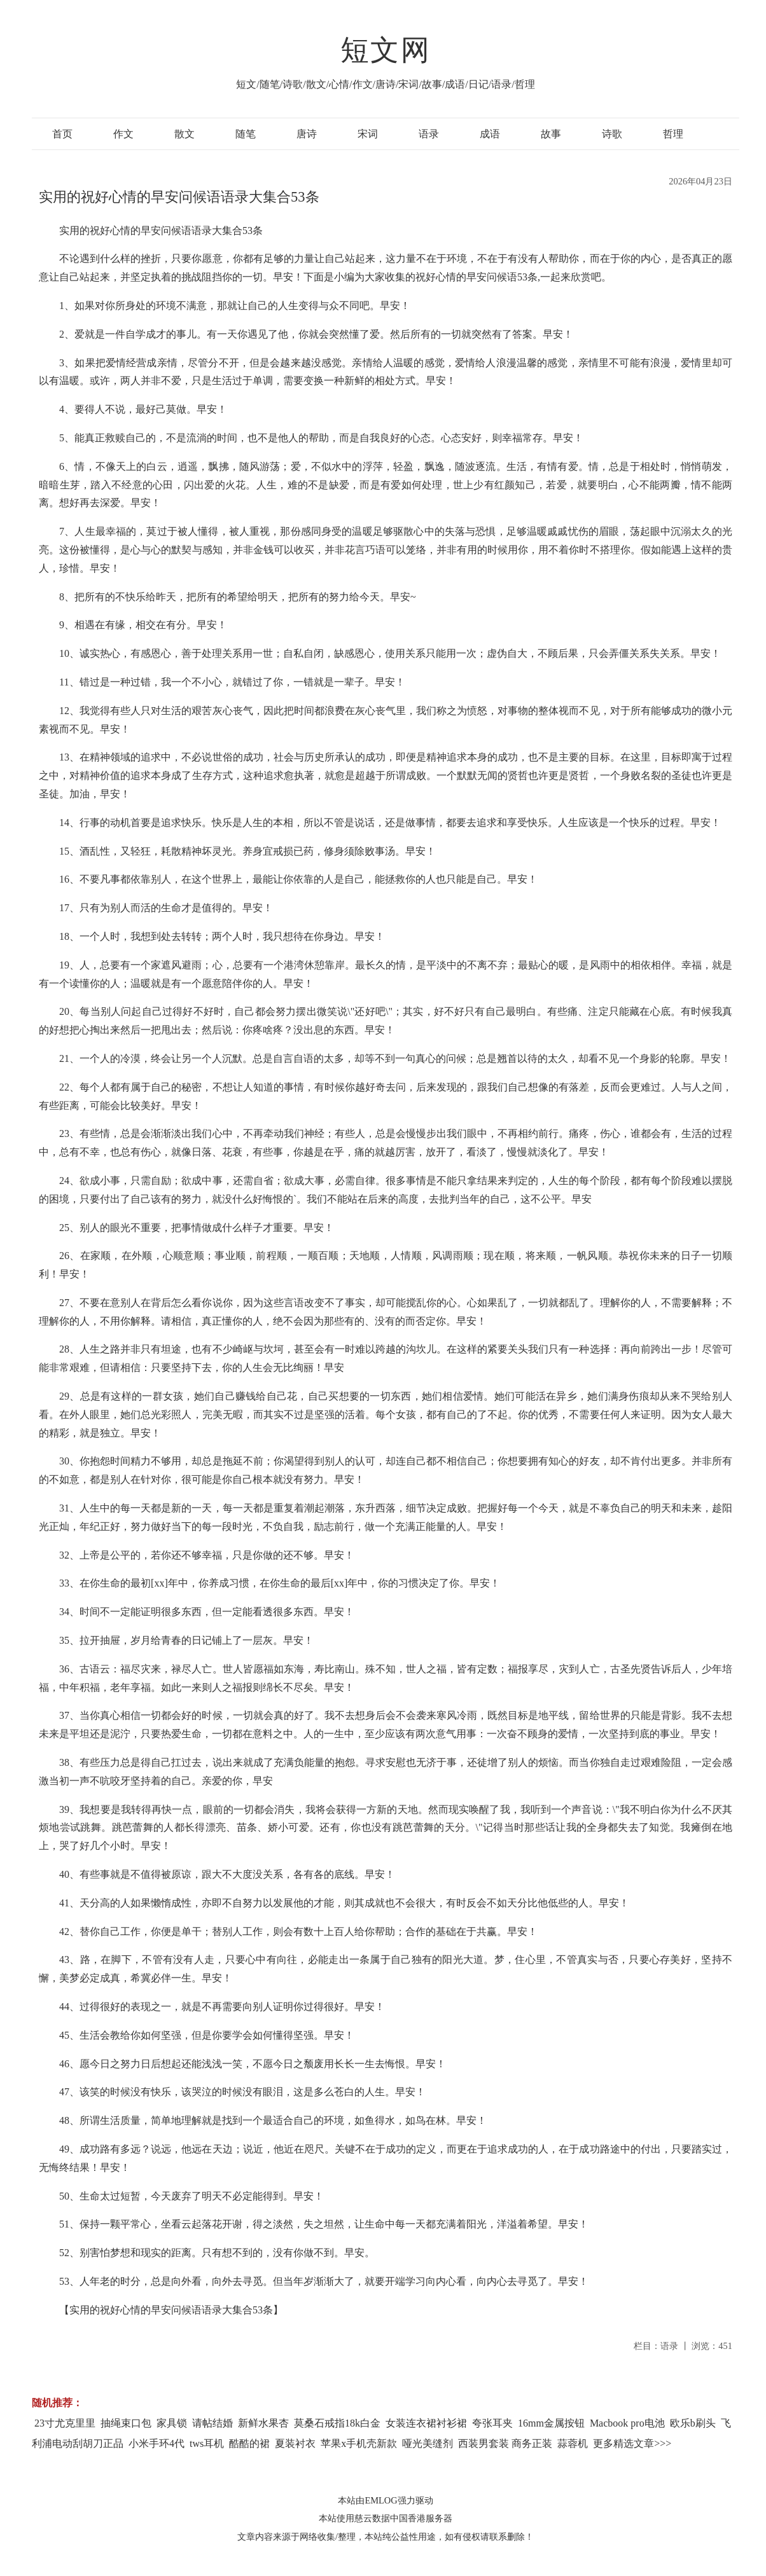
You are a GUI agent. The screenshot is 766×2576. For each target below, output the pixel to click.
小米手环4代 (157, 2443)
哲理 (673, 133)
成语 (490, 133)
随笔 (245, 133)
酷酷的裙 (249, 2443)
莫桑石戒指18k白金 (337, 2423)
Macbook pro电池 (627, 2423)
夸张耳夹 (492, 2423)
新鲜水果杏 (263, 2423)
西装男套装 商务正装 (505, 2443)
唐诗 (306, 133)
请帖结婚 (212, 2423)
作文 (123, 133)
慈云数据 (372, 2518)
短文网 (385, 50)
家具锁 (172, 2423)
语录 (429, 133)
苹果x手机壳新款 (359, 2443)
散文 (184, 133)
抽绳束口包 (126, 2423)
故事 (551, 133)
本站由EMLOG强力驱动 (385, 2500)
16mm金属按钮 (551, 2423)
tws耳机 (207, 2443)
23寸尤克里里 (64, 2423)
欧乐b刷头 (693, 2423)
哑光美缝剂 (427, 2443)
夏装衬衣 (295, 2443)
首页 (62, 133)
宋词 (368, 133)
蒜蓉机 (572, 2443)
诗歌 (612, 133)
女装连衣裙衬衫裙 (426, 2423)
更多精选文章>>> (632, 2443)
